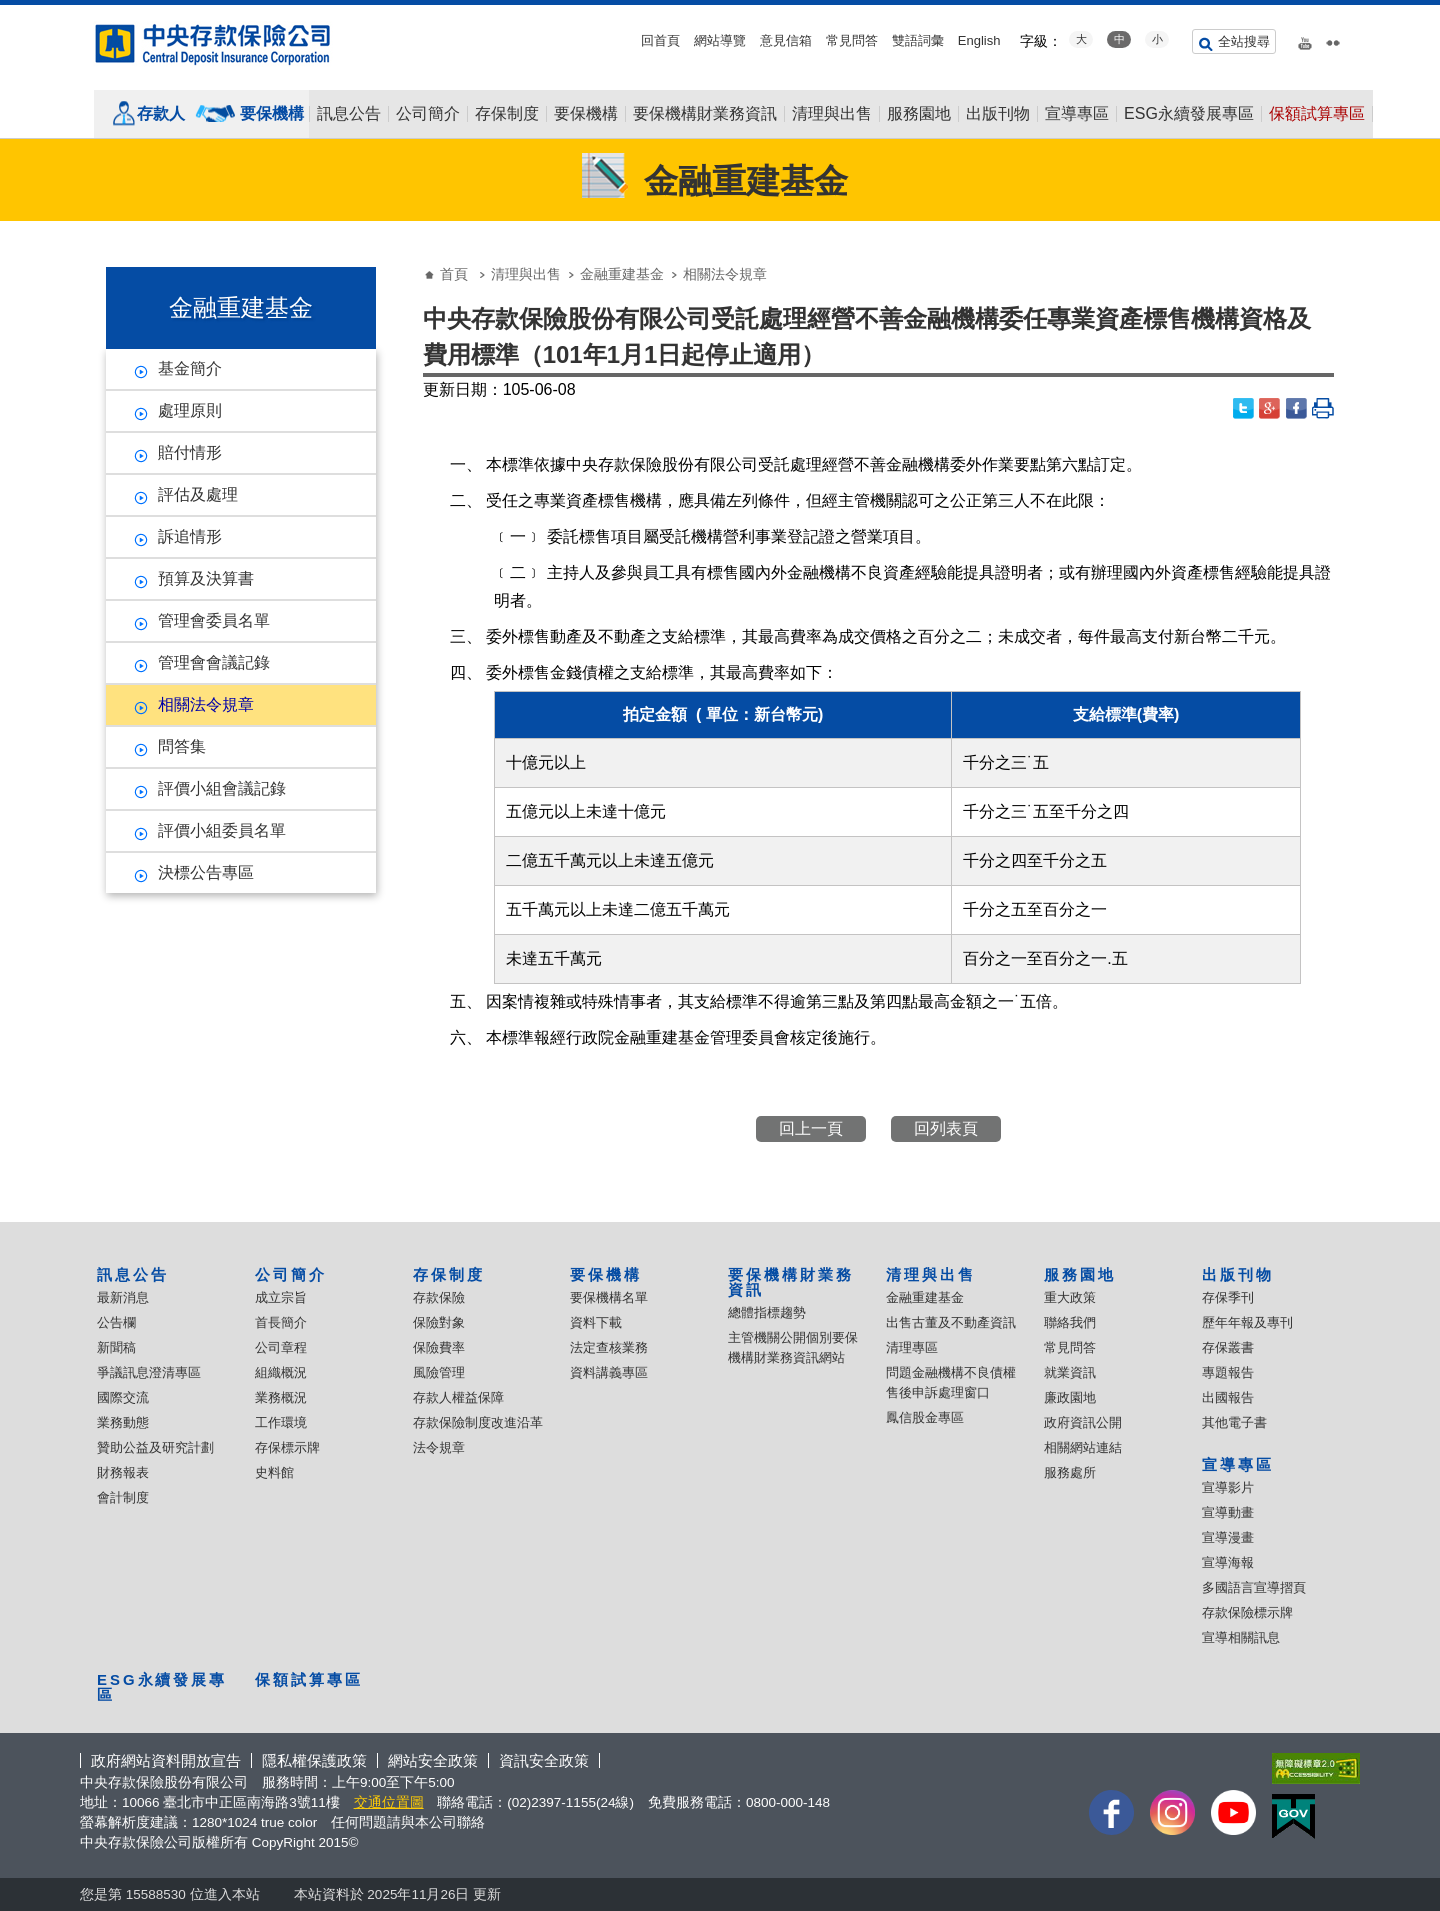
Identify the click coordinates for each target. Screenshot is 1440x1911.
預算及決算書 (206, 578)
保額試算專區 (1317, 114)
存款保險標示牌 (1247, 1612)
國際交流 (123, 1397)
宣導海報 (1228, 1562)
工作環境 (281, 1422)
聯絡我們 (1070, 1322)
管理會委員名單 (214, 620)
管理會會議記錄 (214, 662)
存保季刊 (1228, 1297)
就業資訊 (1070, 1372)
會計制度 (123, 1497)
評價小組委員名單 (222, 830)
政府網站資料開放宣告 (166, 1760)
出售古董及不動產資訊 (951, 1322)
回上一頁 (811, 1128)
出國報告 (1228, 1397)
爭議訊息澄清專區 (149, 1372)
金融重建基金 (622, 274)
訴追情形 (190, 536)
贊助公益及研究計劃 (155, 1447)
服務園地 (919, 114)
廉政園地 (1070, 1397)
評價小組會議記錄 (222, 788)
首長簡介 (281, 1322)
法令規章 (439, 1447)
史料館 (274, 1472)
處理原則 (190, 410)
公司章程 (281, 1347)
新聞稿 (116, 1347)
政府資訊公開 (1083, 1422)
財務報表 (123, 1472)
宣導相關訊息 (1241, 1637)
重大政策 (1070, 1297)
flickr (1333, 39)
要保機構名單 (609, 1297)
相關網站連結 (1083, 1447)
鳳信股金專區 (925, 1417)
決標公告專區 (206, 872)
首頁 (454, 274)
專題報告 (1228, 1372)
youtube (1305, 39)
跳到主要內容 (10, 10)
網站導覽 (720, 40)
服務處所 (1070, 1472)
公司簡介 (428, 114)
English (979, 40)
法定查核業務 (609, 1347)
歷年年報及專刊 (1247, 1322)
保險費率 (439, 1347)
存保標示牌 (287, 1447)
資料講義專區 (609, 1372)
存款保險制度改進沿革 (478, 1422)
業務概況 (281, 1397)
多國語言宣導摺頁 (1254, 1587)
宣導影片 (1228, 1487)
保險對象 (439, 1322)
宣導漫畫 (1228, 1537)
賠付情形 (190, 452)
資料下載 (596, 1322)
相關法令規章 (206, 704)
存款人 (161, 113)
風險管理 (439, 1372)
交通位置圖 (389, 1802)
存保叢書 (1228, 1347)
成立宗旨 (281, 1297)
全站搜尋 (1244, 41)
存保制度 (507, 114)
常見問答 (852, 40)
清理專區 (912, 1347)
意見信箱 (786, 40)
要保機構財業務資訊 (705, 114)
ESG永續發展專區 (1189, 114)
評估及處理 (198, 494)
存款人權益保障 (458, 1397)
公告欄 (116, 1322)
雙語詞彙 (918, 40)
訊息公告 (349, 114)
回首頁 (660, 40)
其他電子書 (1234, 1422)
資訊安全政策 (544, 1760)
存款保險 (439, 1297)
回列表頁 (946, 1128)
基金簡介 (190, 368)
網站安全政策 (433, 1760)
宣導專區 (1077, 114)
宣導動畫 (1228, 1512)
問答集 (182, 746)
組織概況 (281, 1372)
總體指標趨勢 (767, 1312)
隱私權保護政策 (314, 1760)
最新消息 (123, 1297)
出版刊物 (998, 114)
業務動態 (123, 1422)
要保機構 (272, 113)
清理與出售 (832, 114)
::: (6, 12)
